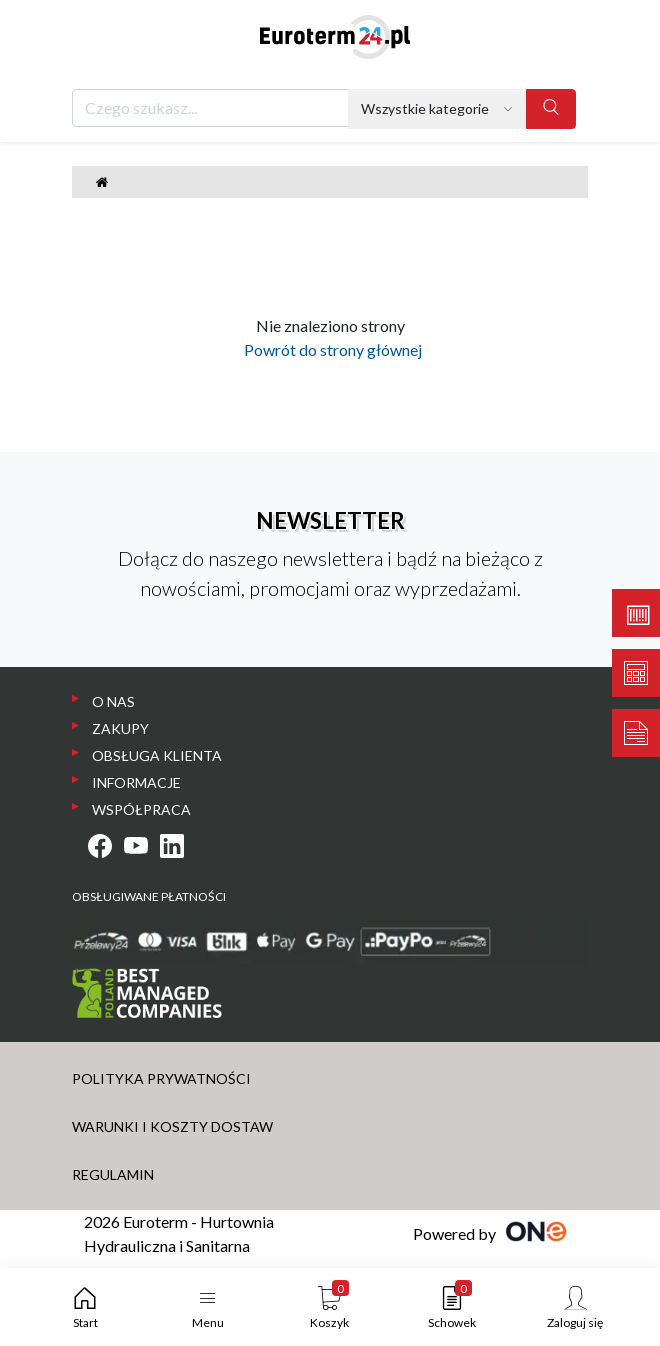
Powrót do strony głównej (330, 349)
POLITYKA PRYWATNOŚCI (161, 1078)
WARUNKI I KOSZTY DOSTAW (172, 1126)
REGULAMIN (113, 1174)
